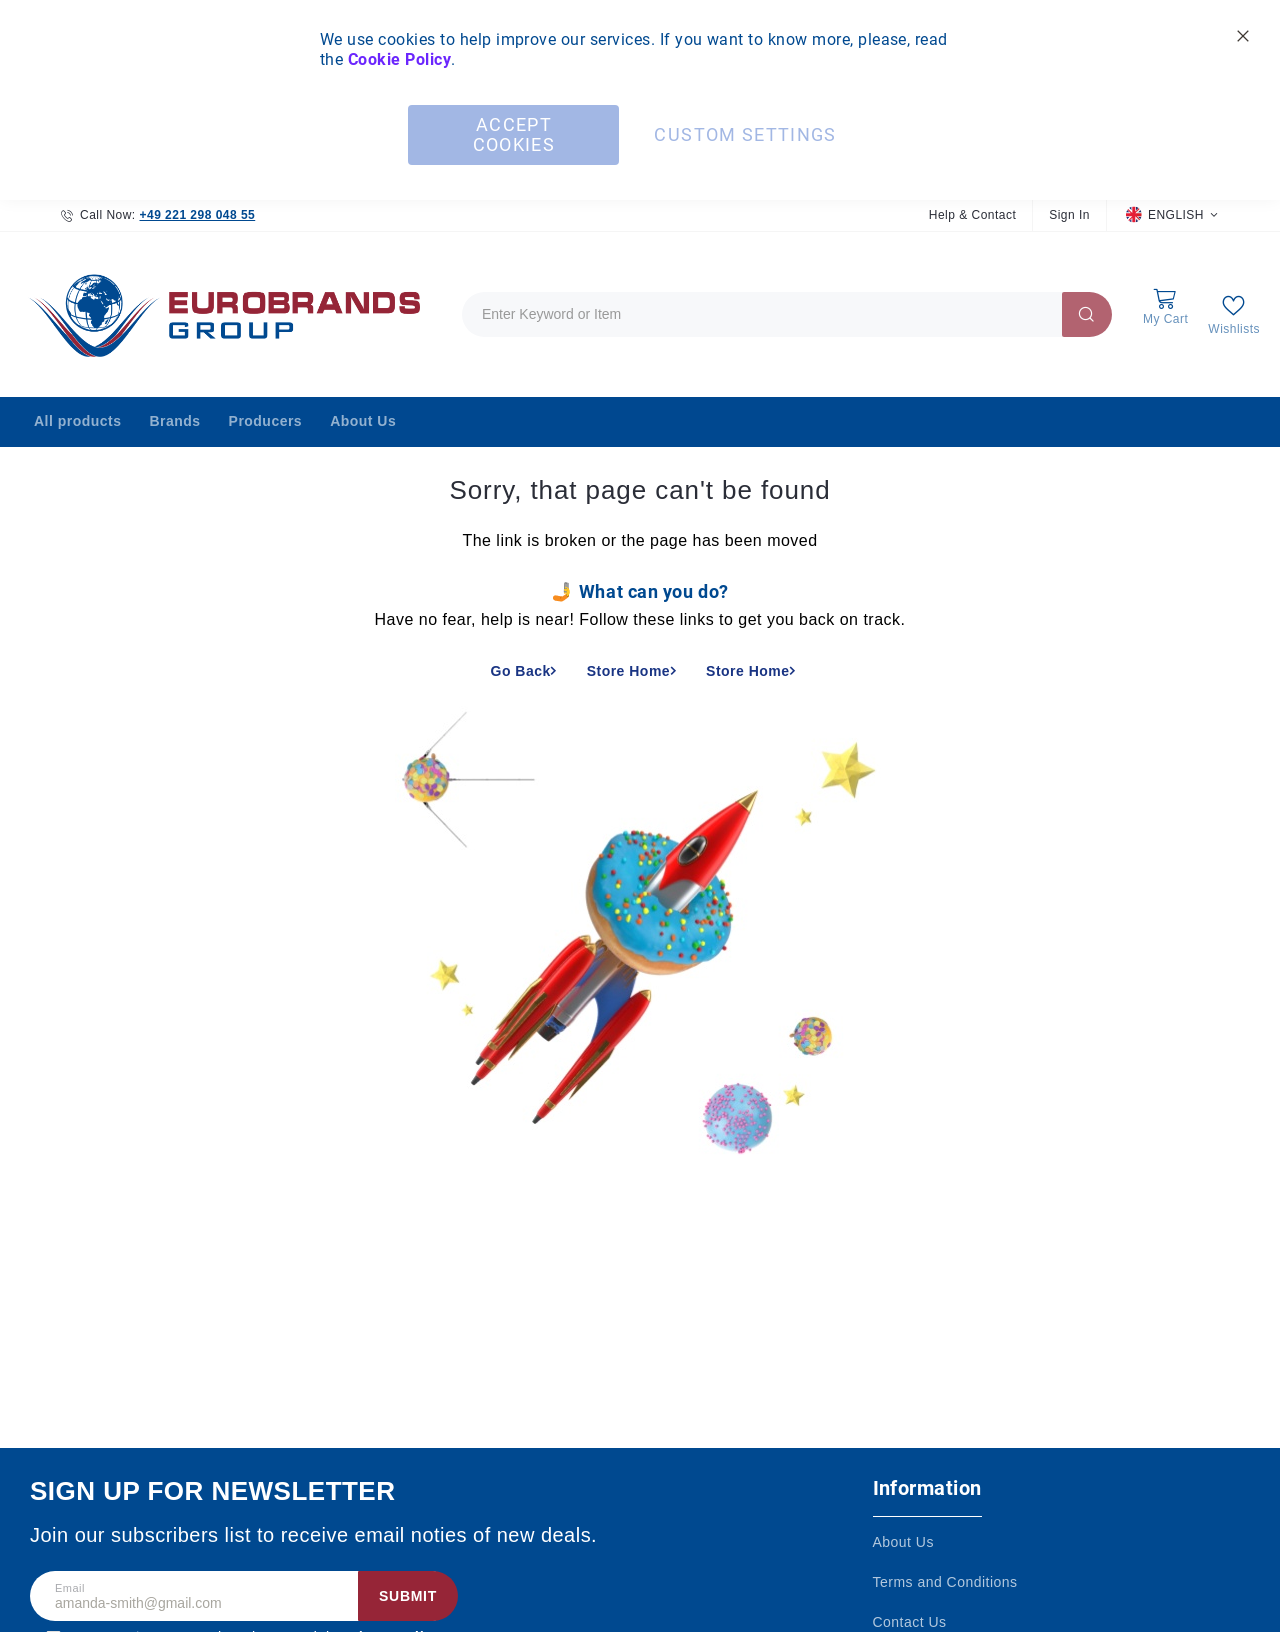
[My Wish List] (1234, 314)
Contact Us (910, 1622)
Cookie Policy (399, 59)
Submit (408, 1596)
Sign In (1069, 215)
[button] (1171, 215)
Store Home (628, 671)
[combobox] (787, 314)
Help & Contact (972, 215)
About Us (903, 1542)
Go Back (521, 671)
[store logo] (220, 314)
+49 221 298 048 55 (197, 215)
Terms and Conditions (945, 1582)
